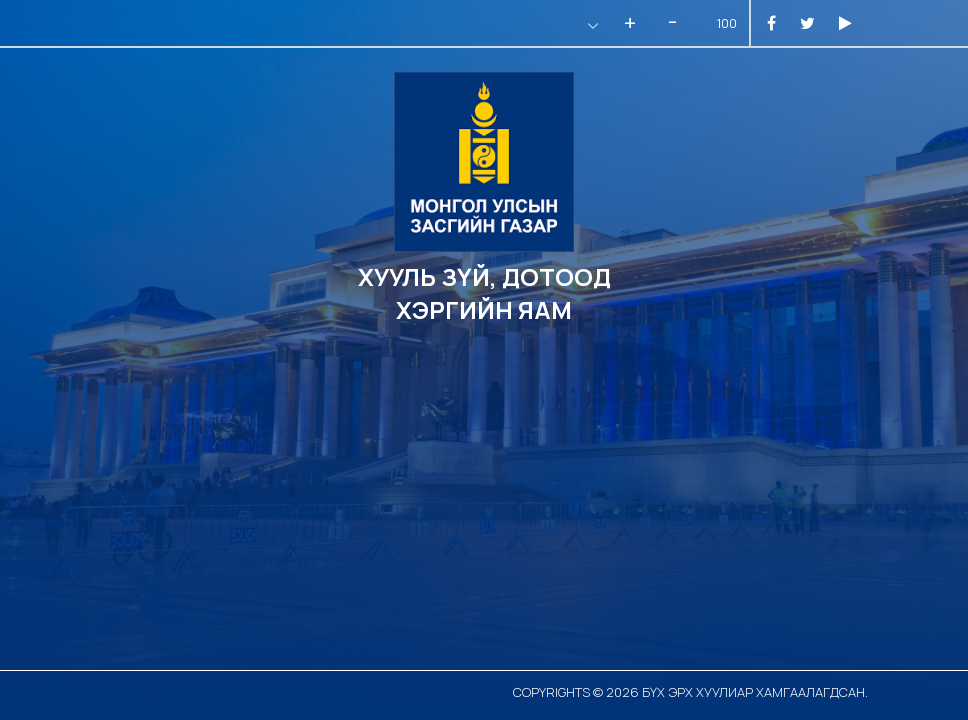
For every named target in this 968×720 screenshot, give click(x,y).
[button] (590, 25)
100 (727, 23)
